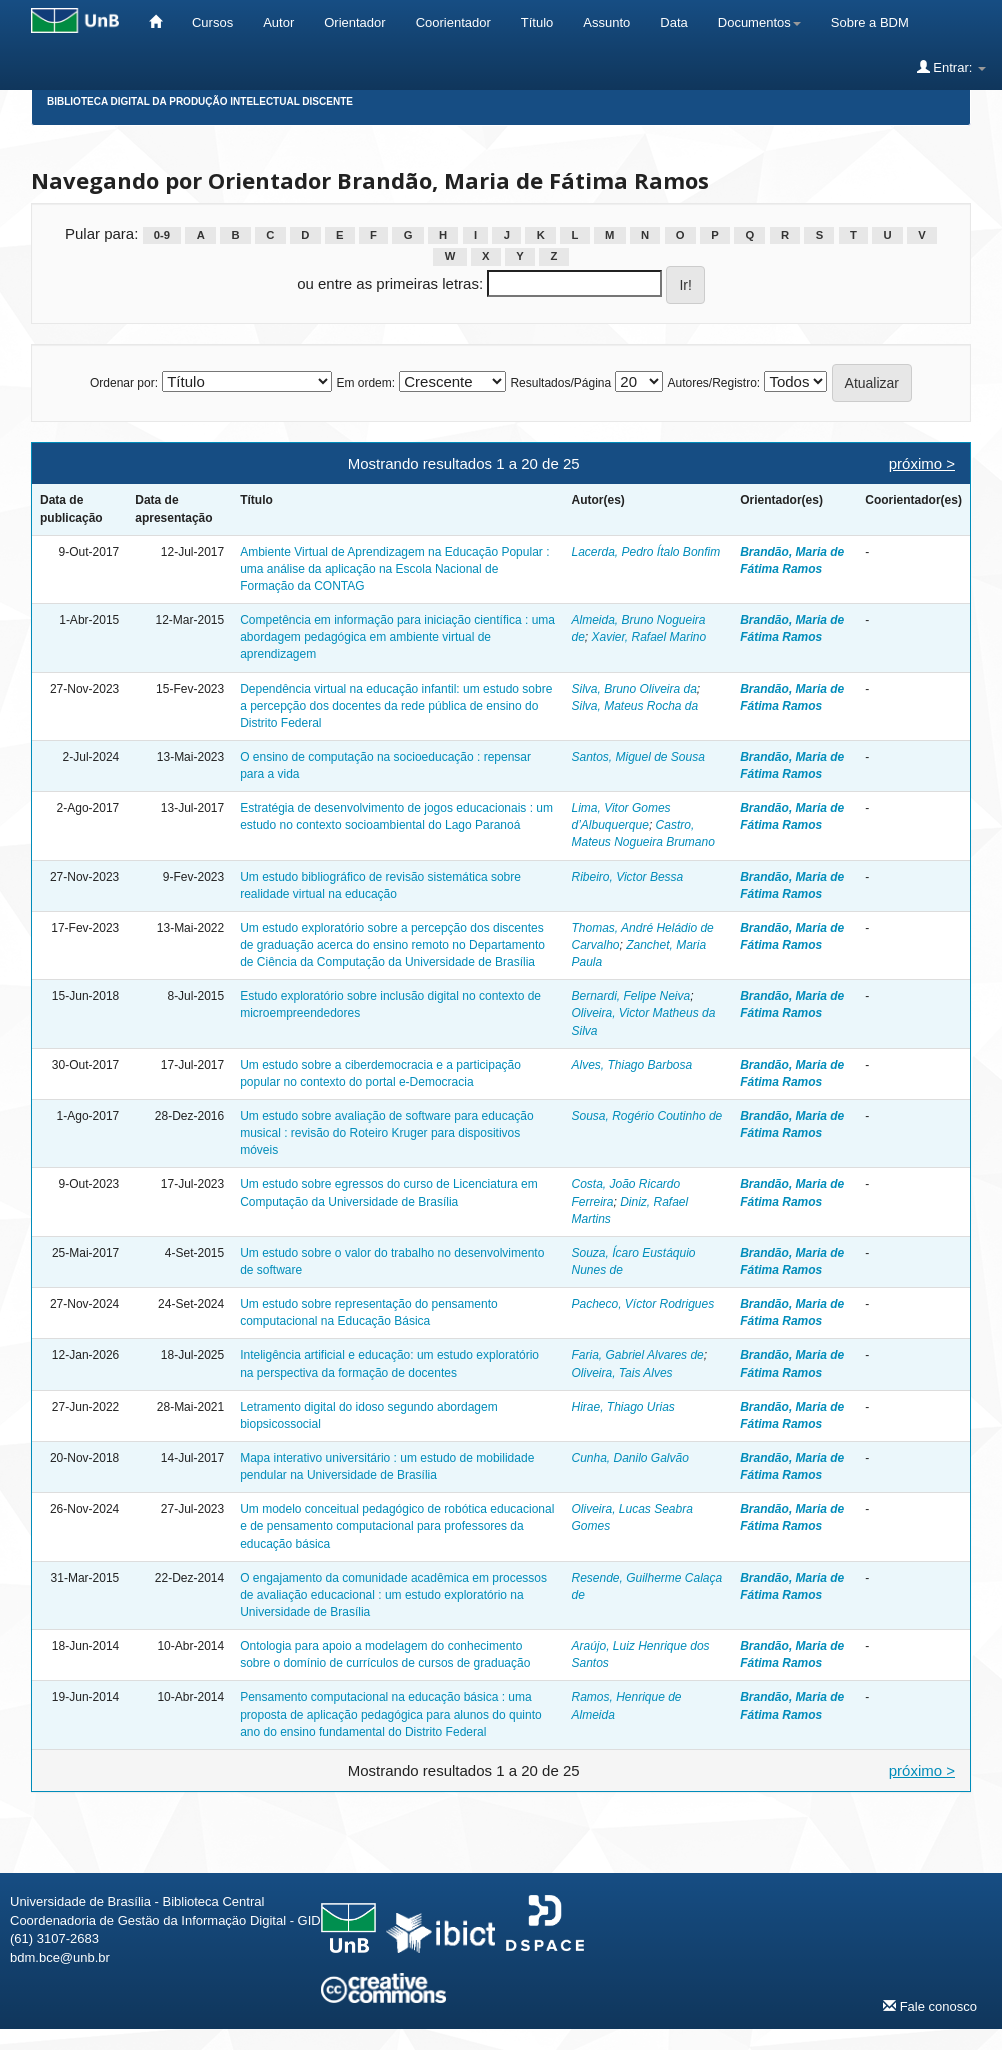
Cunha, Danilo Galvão (629, 1458)
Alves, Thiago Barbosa (631, 1065)
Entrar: (951, 67)
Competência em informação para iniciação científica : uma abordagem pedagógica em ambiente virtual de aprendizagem (397, 637)
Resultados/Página (560, 383)
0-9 (162, 235)
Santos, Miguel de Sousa (637, 757)
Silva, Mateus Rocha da (634, 706)
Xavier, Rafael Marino (649, 637)
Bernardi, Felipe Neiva (630, 996)
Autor (278, 22)
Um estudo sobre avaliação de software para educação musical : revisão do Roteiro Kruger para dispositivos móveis (387, 1133)
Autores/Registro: (713, 383)
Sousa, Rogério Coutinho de (646, 1116)
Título (537, 22)
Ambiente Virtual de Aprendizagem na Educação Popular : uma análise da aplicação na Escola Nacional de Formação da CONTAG (394, 569)
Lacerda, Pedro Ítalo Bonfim (645, 552)
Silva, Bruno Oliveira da (633, 689)
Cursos (212, 22)
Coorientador (453, 22)
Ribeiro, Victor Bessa (627, 877)
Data (673, 22)
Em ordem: (365, 383)
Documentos (759, 22)
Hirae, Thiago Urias (622, 1407)
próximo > (922, 463)
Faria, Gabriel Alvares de (637, 1355)
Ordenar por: (124, 383)
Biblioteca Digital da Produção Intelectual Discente (200, 101)
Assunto (606, 22)
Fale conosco (930, 2006)
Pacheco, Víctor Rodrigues (642, 1304)
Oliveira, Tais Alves (621, 1373)
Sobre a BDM (870, 22)
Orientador (354, 22)
